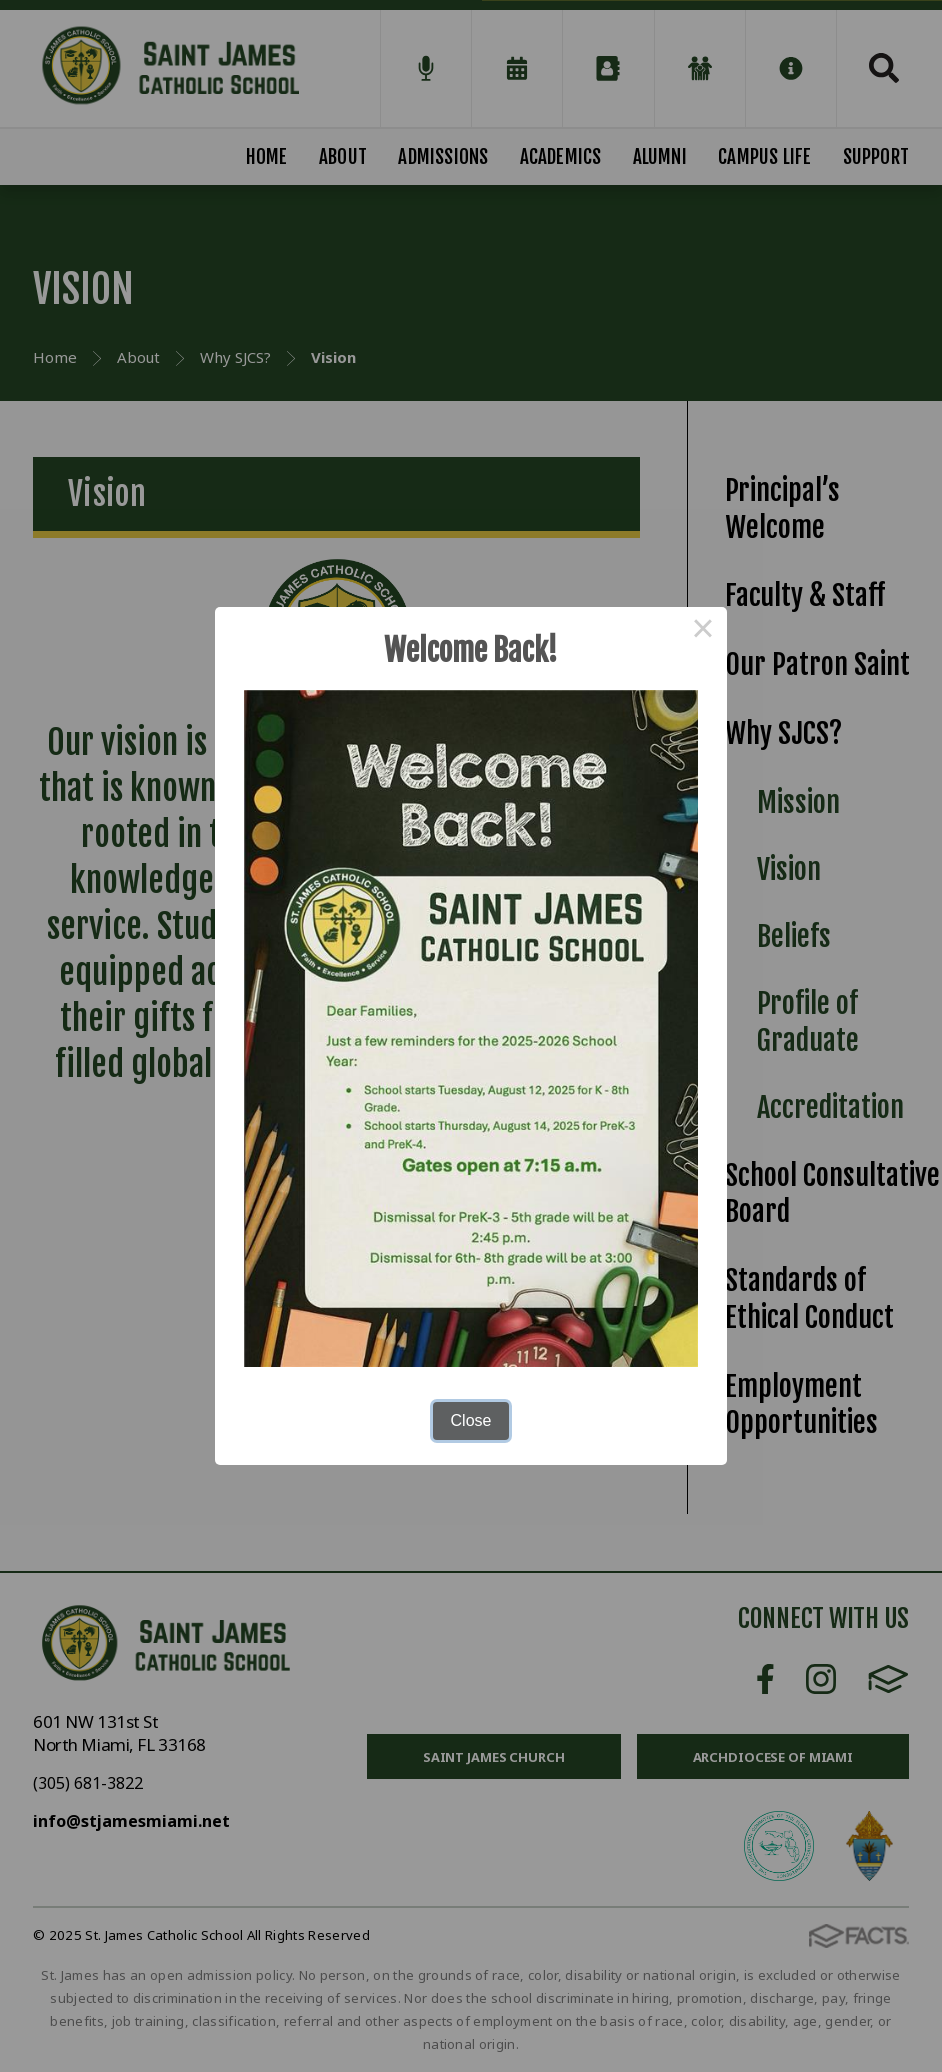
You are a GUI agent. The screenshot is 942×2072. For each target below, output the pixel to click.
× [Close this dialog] (703, 631)
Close (471, 1420)
